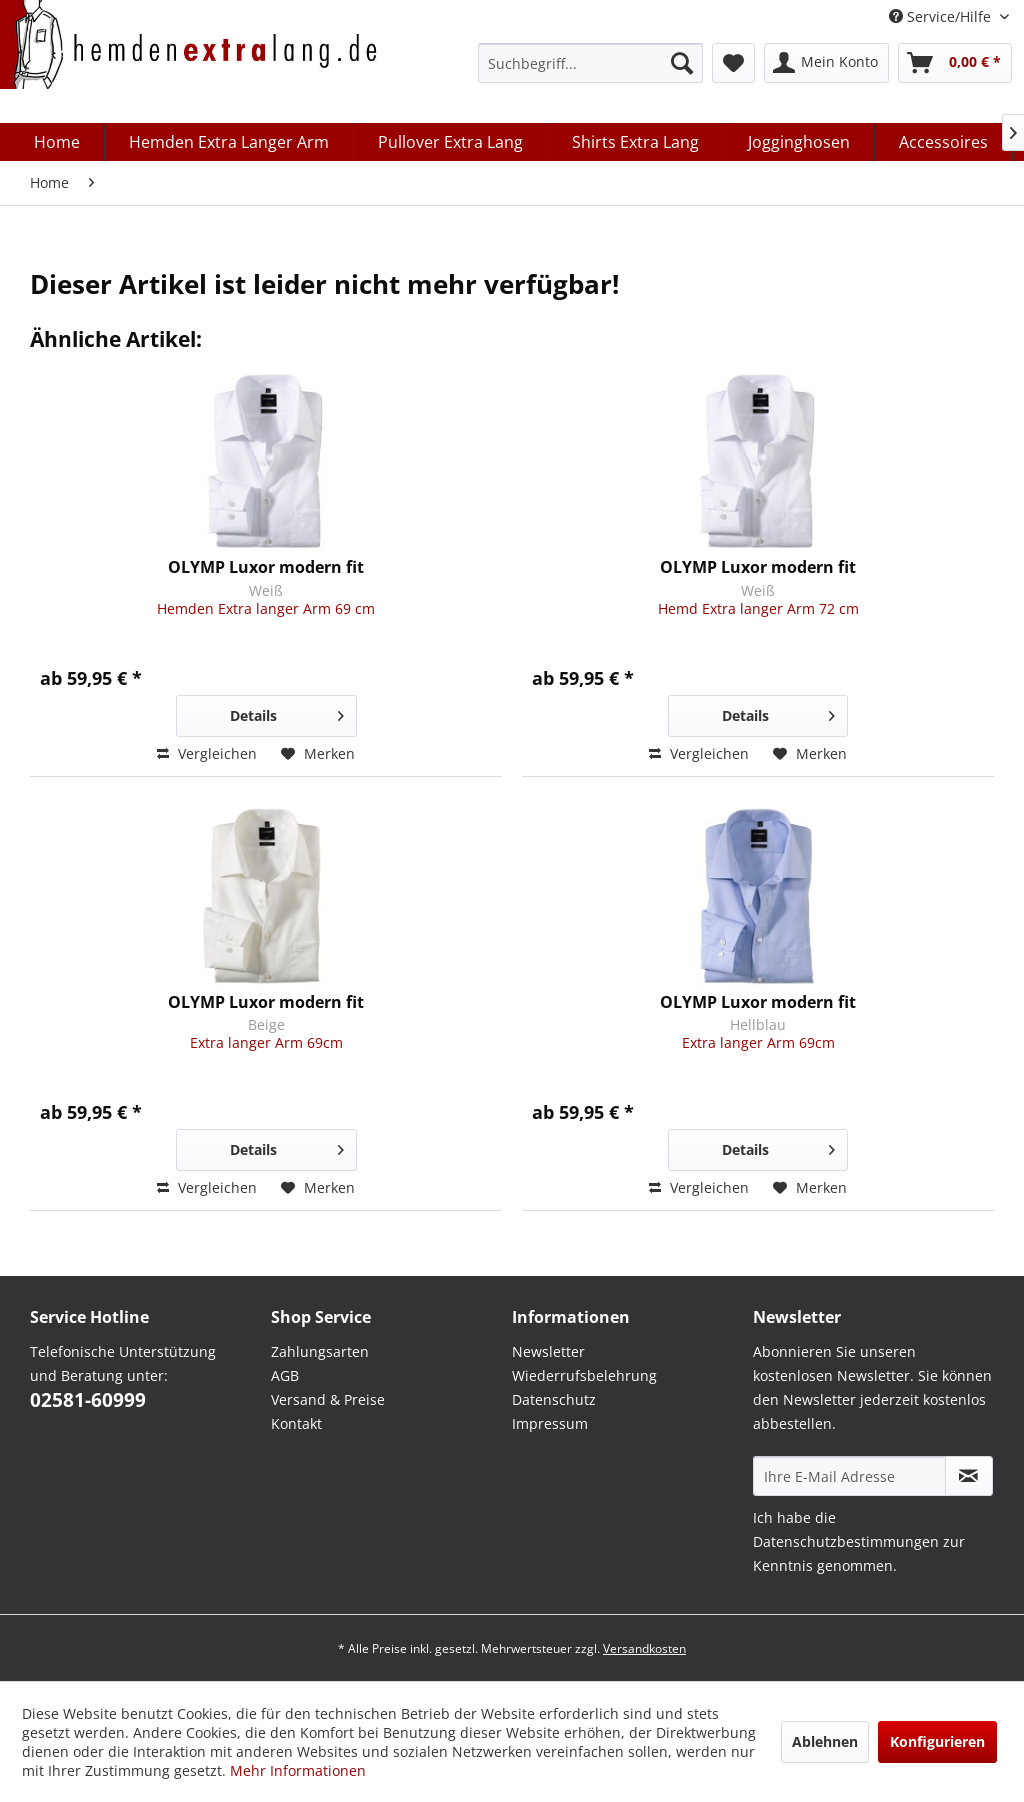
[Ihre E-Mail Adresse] (849, 1476)
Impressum (550, 1423)
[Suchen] (682, 63)
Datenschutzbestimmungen (846, 1541)
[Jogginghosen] (799, 142)
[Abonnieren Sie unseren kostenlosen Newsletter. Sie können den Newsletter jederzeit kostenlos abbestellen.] (969, 1476)
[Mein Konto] (826, 63)
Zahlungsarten (320, 1351)
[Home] (57, 142)
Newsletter (548, 1351)
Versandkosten (644, 1648)
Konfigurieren (937, 1741)
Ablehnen (825, 1741)
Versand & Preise (328, 1399)
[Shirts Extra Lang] (636, 142)
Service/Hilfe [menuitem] (942, 16)
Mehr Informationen (298, 1770)
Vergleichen (207, 753)
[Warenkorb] (955, 63)
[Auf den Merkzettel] (318, 754)
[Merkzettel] (733, 63)
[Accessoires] (944, 142)
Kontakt (296, 1423)
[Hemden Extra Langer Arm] (229, 142)
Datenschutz (554, 1399)
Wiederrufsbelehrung (584, 1375)
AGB (285, 1375)
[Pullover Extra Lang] (451, 142)
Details (287, 712)
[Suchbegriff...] (590, 63)
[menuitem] (590, 63)
